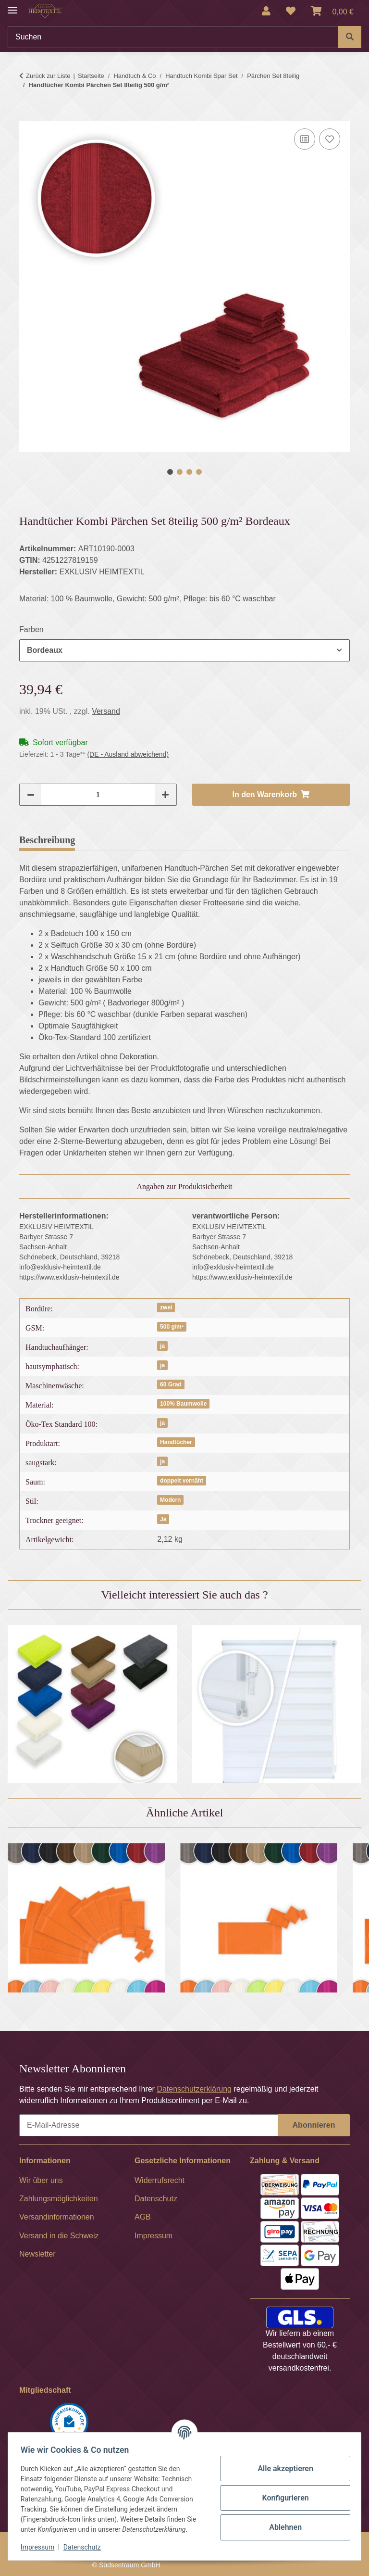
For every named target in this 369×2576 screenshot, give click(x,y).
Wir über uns (41, 2180)
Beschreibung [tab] (47, 840)
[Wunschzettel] (290, 11)
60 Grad (171, 1384)
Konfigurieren (282, 2497)
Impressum (40, 2547)
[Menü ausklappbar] (12, 6)
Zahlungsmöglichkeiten (58, 2199)
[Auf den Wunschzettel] (329, 139)
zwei (166, 1307)
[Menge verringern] (31, 794)
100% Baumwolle (183, 1403)
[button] (266, 11)
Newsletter (37, 2254)
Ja (163, 1519)
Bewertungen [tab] (117, 840)
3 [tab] (189, 472)
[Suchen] (173, 37)
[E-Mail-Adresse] (148, 2125)
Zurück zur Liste (48, 75)
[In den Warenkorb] (27, 115)
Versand (106, 711)
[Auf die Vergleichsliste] (304, 139)
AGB (143, 2217)
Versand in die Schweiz (58, 2236)
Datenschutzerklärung (194, 2089)
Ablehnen (282, 2527)
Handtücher (176, 1442)
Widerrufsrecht (159, 2180)
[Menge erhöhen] (165, 794)
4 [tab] (199, 472)
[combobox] (184, 650)
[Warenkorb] (332, 11)
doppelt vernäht (181, 1480)
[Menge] (98, 794)
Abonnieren (314, 2125)
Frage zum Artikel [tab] (198, 840)
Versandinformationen (56, 2217)
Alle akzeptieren (282, 2468)
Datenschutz (85, 2547)
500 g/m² (172, 1326)
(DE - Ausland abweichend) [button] (128, 754)
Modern (170, 1500)
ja (162, 1346)
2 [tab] (180, 472)
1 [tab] (170, 472)
